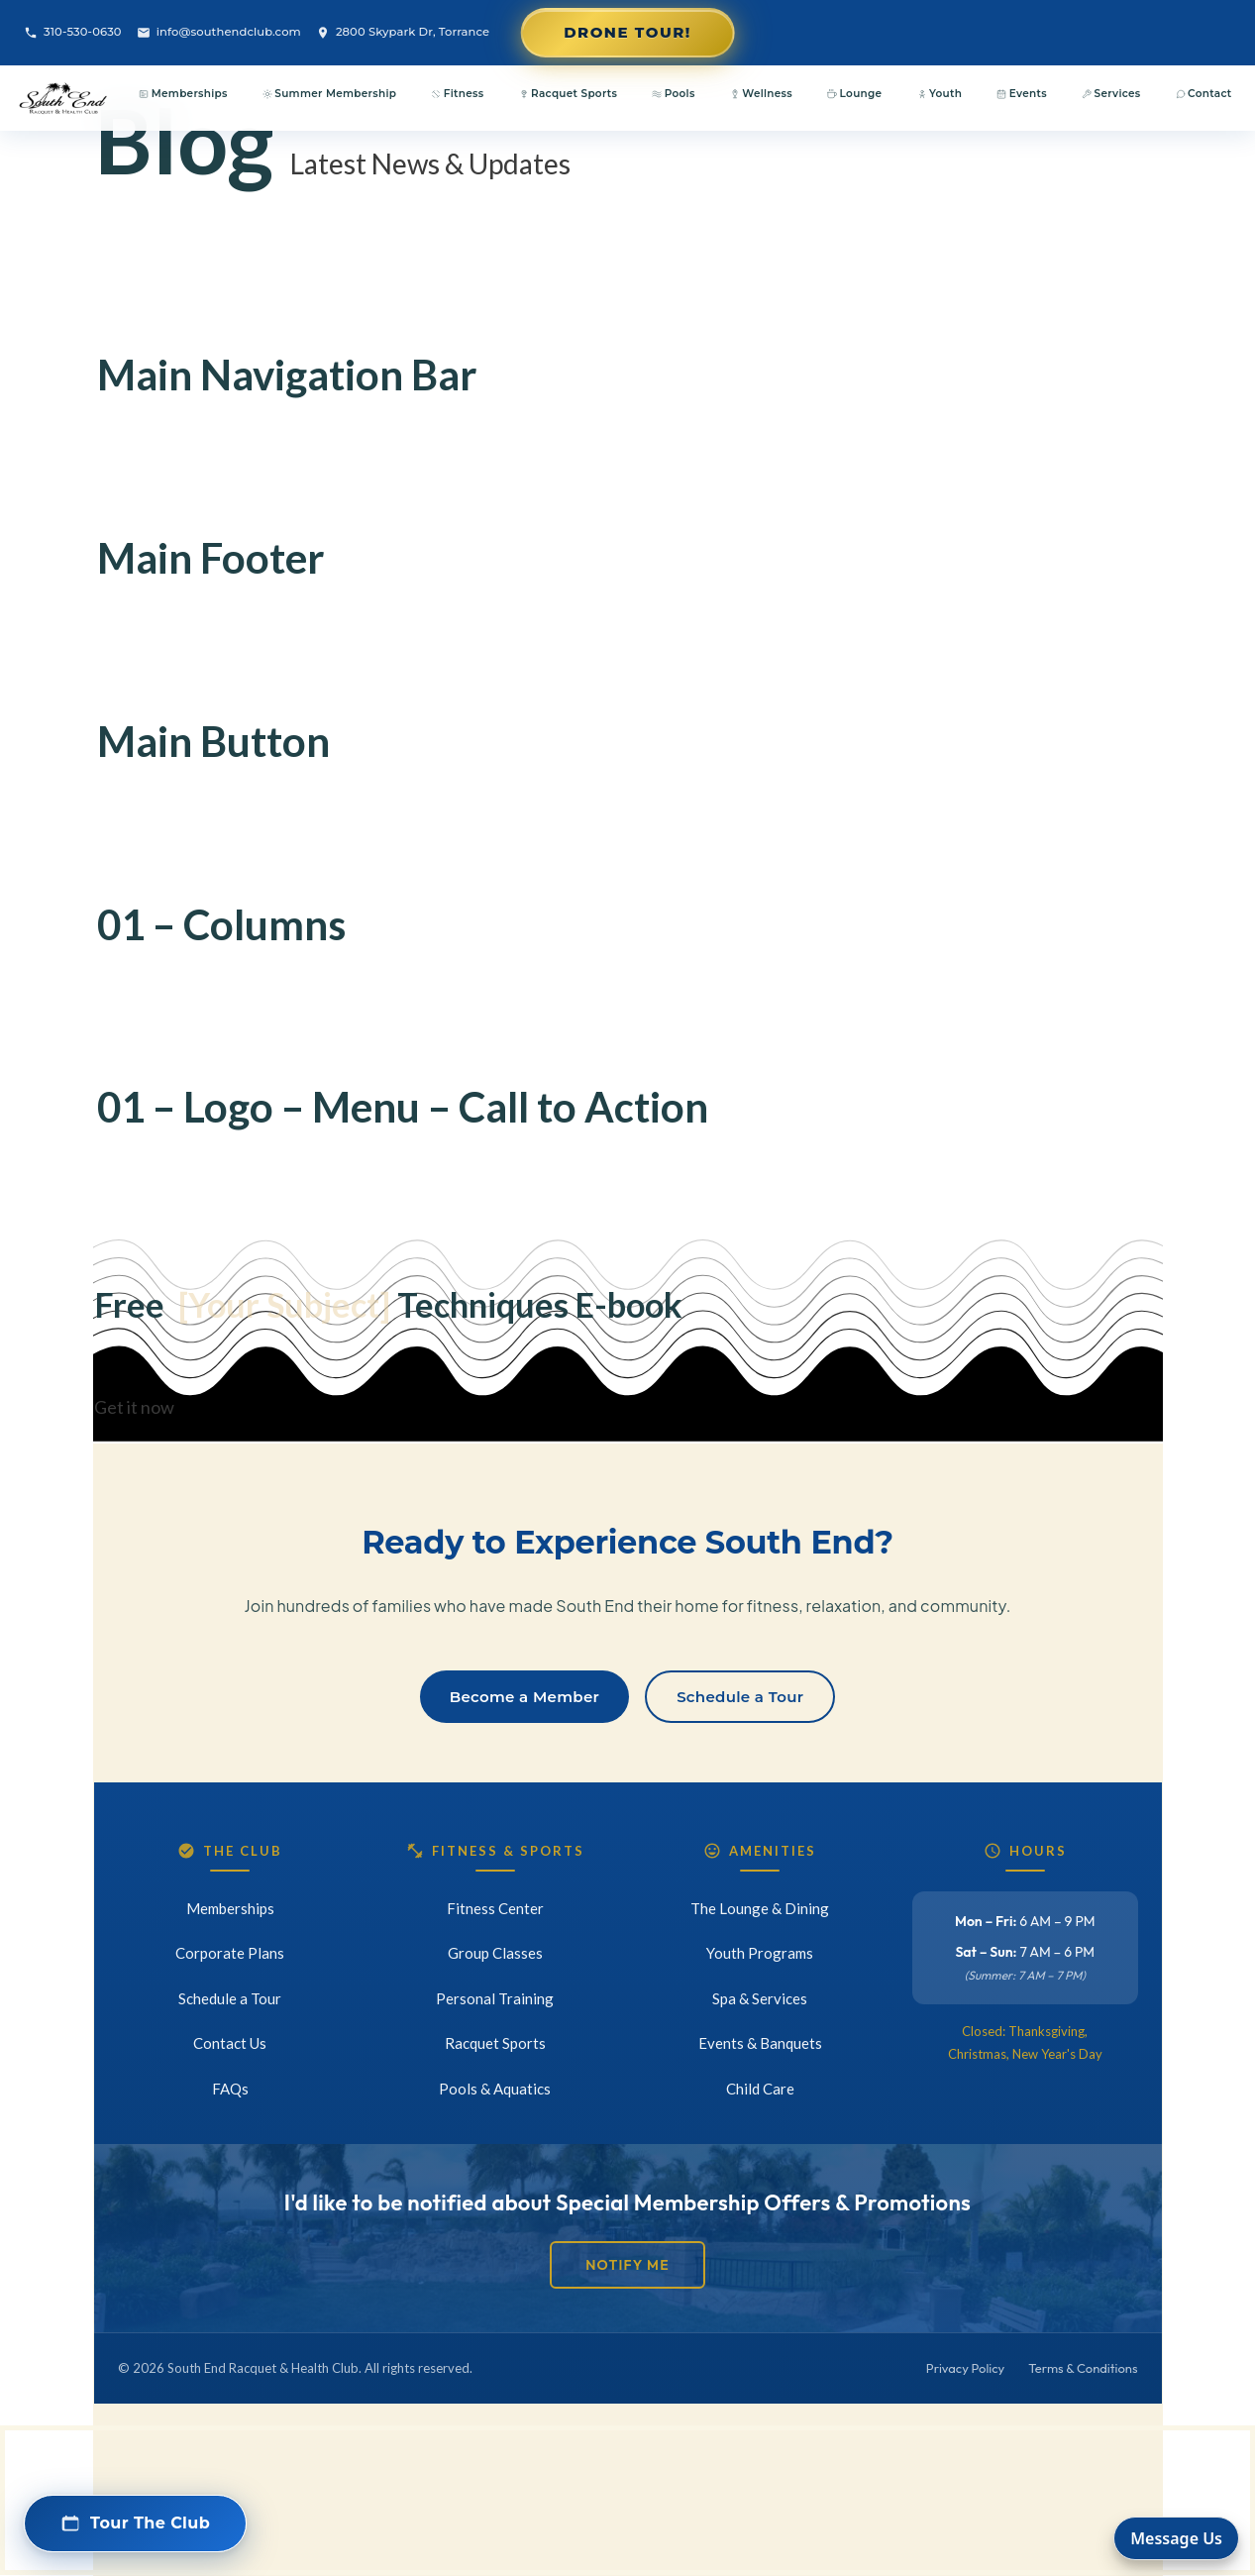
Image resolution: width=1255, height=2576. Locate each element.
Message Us (1176, 2538)
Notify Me (627, 2265)
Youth (940, 93)
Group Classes (495, 1953)
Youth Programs (759, 1953)
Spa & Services (759, 1998)
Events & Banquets (760, 2043)
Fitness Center (495, 1908)
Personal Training (495, 1998)
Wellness (761, 93)
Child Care (760, 2088)
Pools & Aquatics (495, 2088)
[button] (135, 2523)
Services (1111, 93)
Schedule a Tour (740, 1696)
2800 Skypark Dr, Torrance (402, 33)
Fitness (457, 93)
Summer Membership (329, 93)
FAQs (230, 2088)
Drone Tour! (627, 32)
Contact (1204, 93)
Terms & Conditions (1082, 2368)
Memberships (183, 93)
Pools (673, 93)
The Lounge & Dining (759, 1908)
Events (1021, 93)
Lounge (854, 93)
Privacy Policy (965, 2368)
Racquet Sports (568, 93)
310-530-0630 (73, 33)
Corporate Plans (229, 1953)
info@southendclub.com (219, 33)
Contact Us (229, 2043)
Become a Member (524, 1696)
